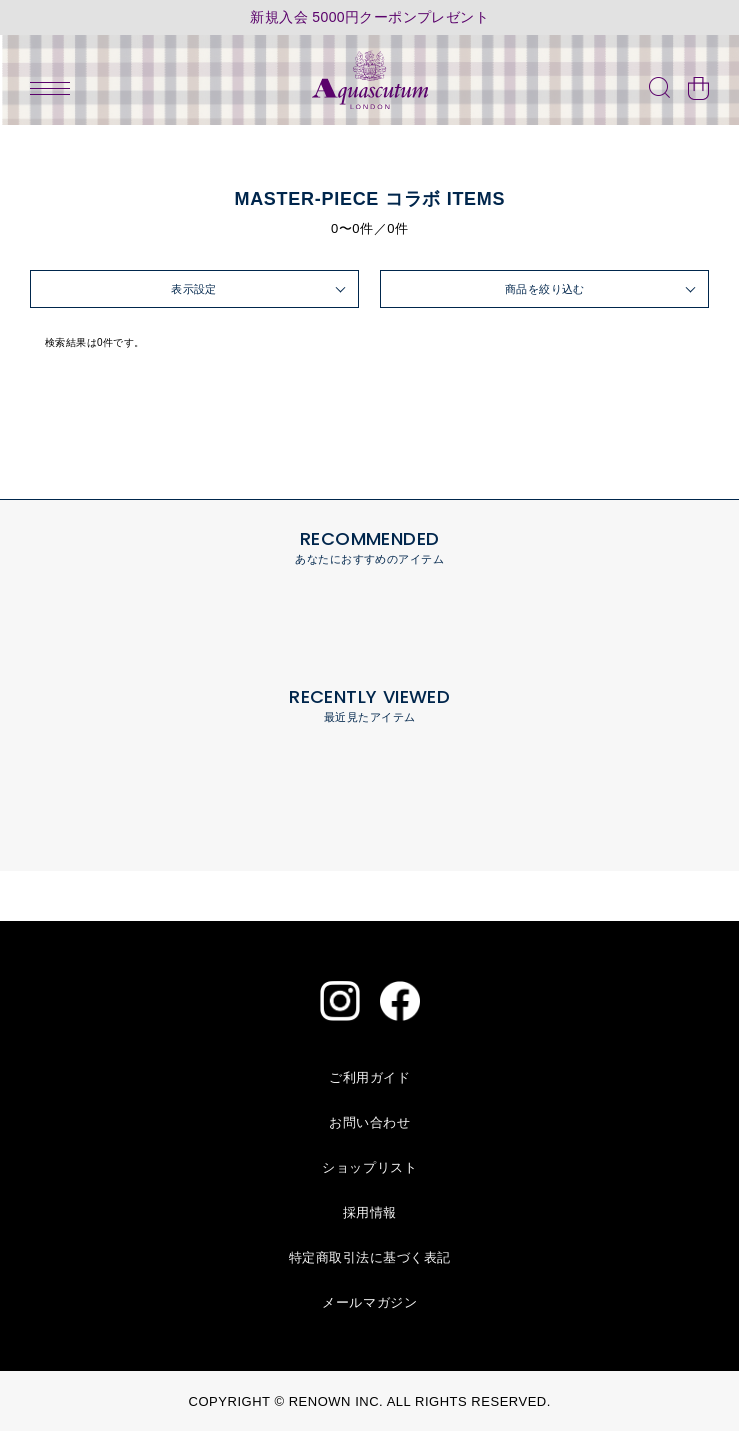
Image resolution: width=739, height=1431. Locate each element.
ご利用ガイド (369, 1077)
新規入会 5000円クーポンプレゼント (369, 17)
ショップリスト (369, 1167)
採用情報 (370, 1212)
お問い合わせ (369, 1122)
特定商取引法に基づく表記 (370, 1257)
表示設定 (194, 289)
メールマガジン (369, 1302)
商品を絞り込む (545, 289)
